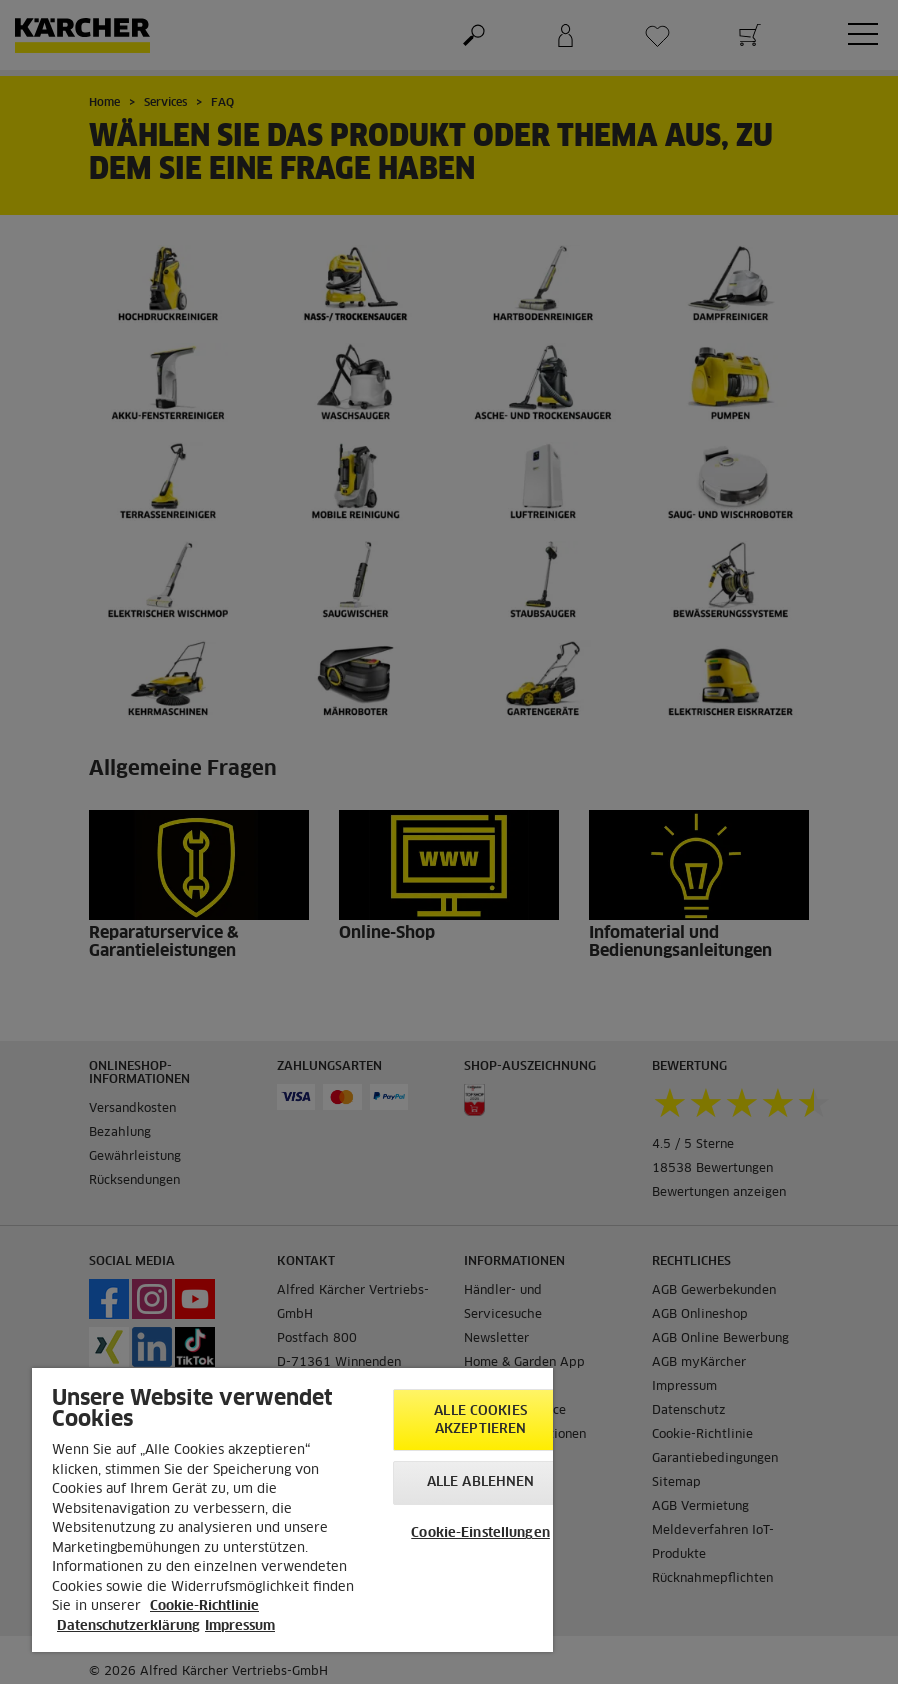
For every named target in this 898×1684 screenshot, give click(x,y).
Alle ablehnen (481, 1482)
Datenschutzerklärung (128, 1626)
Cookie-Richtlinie (204, 1606)
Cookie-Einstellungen (480, 1533)
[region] (292, 1510)
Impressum (240, 1626)
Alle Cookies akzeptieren (480, 1420)
